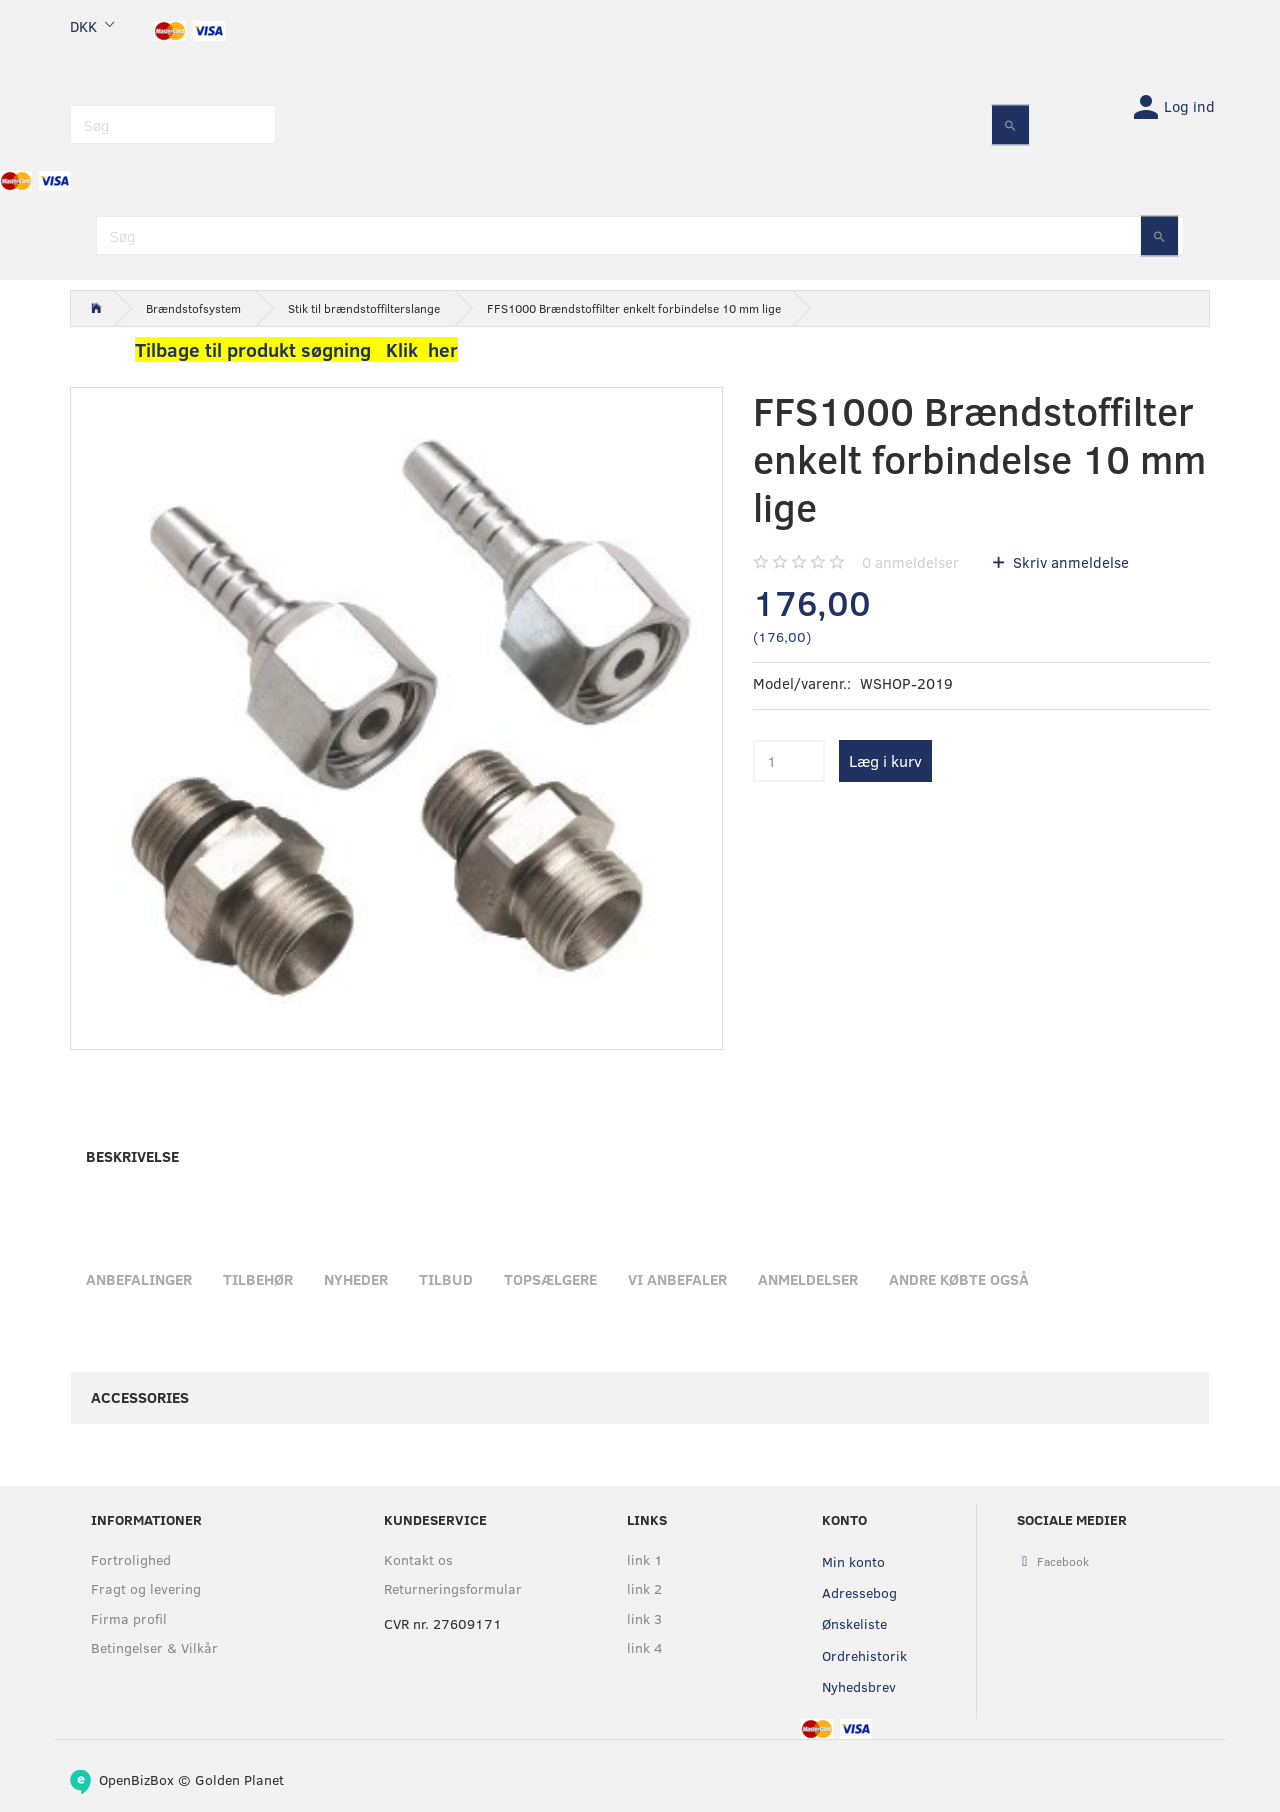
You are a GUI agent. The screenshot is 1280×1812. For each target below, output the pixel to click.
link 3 (644, 1618)
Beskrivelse (132, 1156)
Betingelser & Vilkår (154, 1647)
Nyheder (356, 1279)
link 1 (645, 1559)
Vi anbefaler (677, 1279)
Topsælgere (550, 1279)
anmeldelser (910, 562)
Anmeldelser (808, 1279)
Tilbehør (258, 1279)
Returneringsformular (453, 1588)
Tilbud (446, 1279)
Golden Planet (239, 1779)
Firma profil (129, 1618)
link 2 (644, 1588)
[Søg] (1010, 124)
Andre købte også (959, 1279)
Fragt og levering (146, 1588)
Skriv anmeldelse (1069, 562)
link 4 (645, 1647)
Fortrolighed (131, 1559)
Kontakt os (418, 1559)
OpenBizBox (136, 1779)
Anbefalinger (139, 1279)
